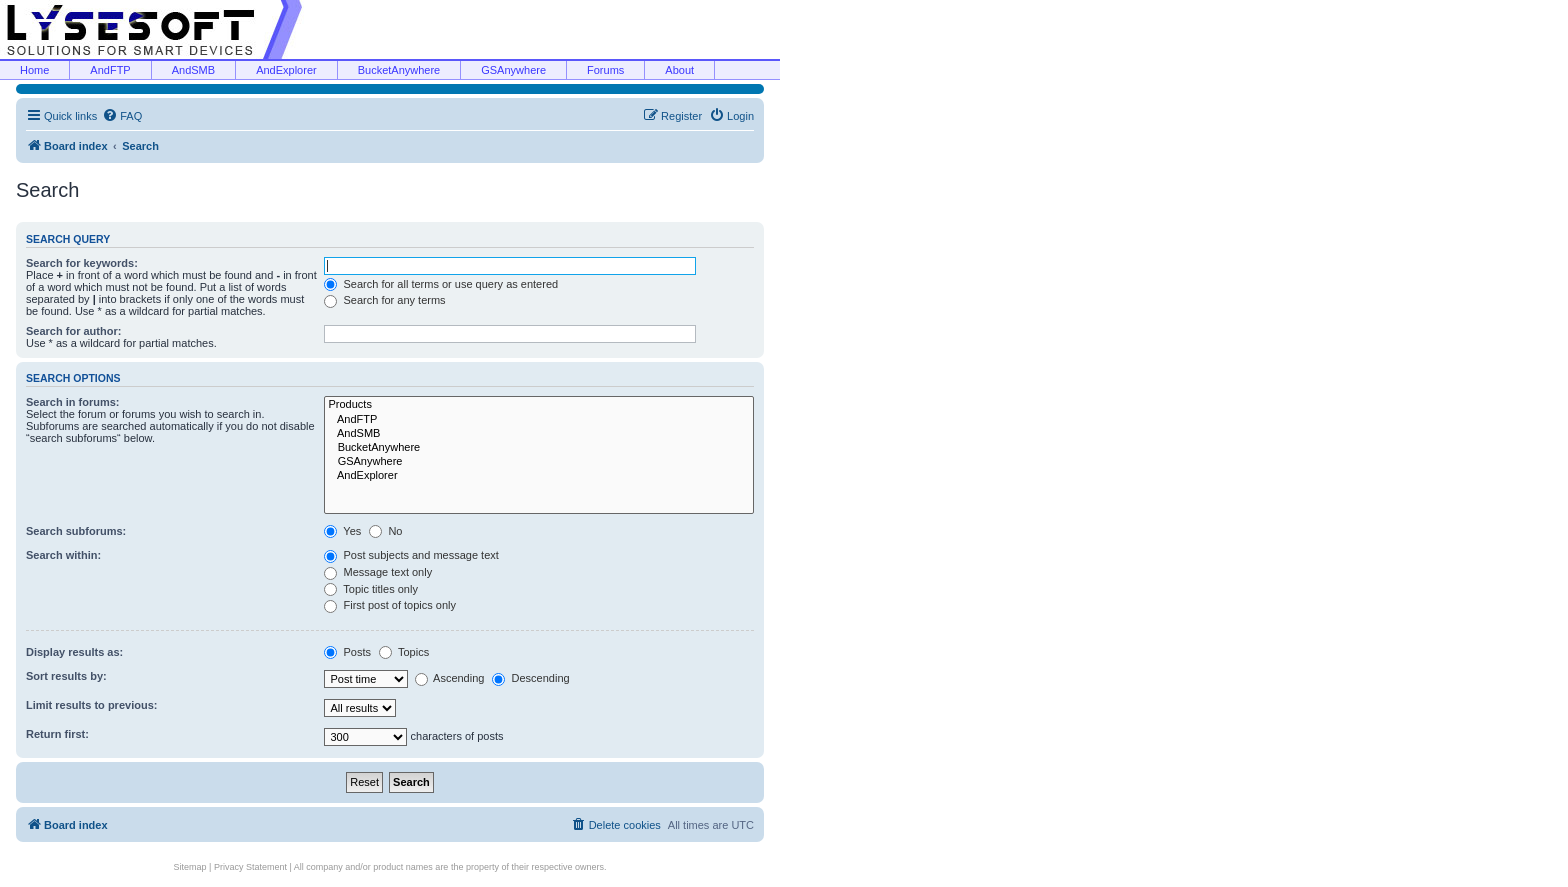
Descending (530, 678)
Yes (342, 531)
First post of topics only (390, 605)
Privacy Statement (250, 867)
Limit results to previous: (91, 705)
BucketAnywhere (399, 70)
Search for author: (73, 331)
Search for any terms (384, 300)
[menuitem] (122, 116)
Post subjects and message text (411, 555)
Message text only (378, 572)
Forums (605, 70)
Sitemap (190, 867)
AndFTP (110, 70)
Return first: (57, 734)
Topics (404, 652)
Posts (347, 652)
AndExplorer (286, 70)
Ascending (450, 678)
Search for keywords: (82, 263)
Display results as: (74, 652)
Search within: (63, 555)
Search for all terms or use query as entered (441, 284)
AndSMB (193, 70)
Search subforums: (76, 531)
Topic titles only (370, 589)
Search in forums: (73, 402)
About (679, 70)
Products (539, 405)
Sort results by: (66, 676)
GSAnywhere (513, 70)
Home (34, 70)
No (385, 531)
